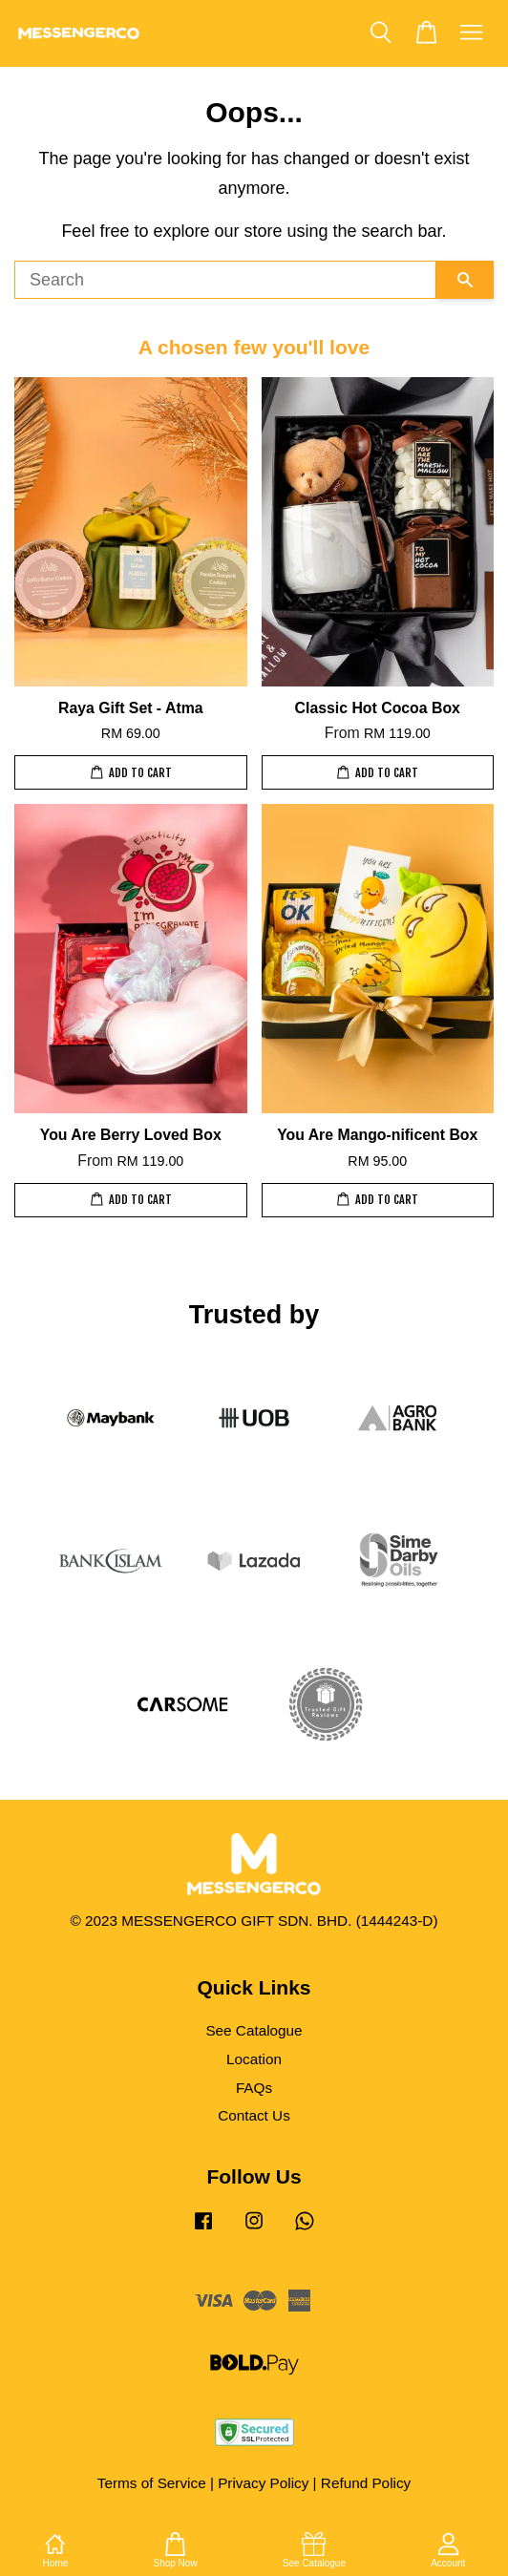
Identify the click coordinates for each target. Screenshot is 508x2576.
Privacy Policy (263, 2483)
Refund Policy (366, 2483)
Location (254, 2059)
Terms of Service (151, 2483)
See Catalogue (253, 2030)
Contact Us (254, 2115)
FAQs (254, 2088)
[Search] (225, 280)
